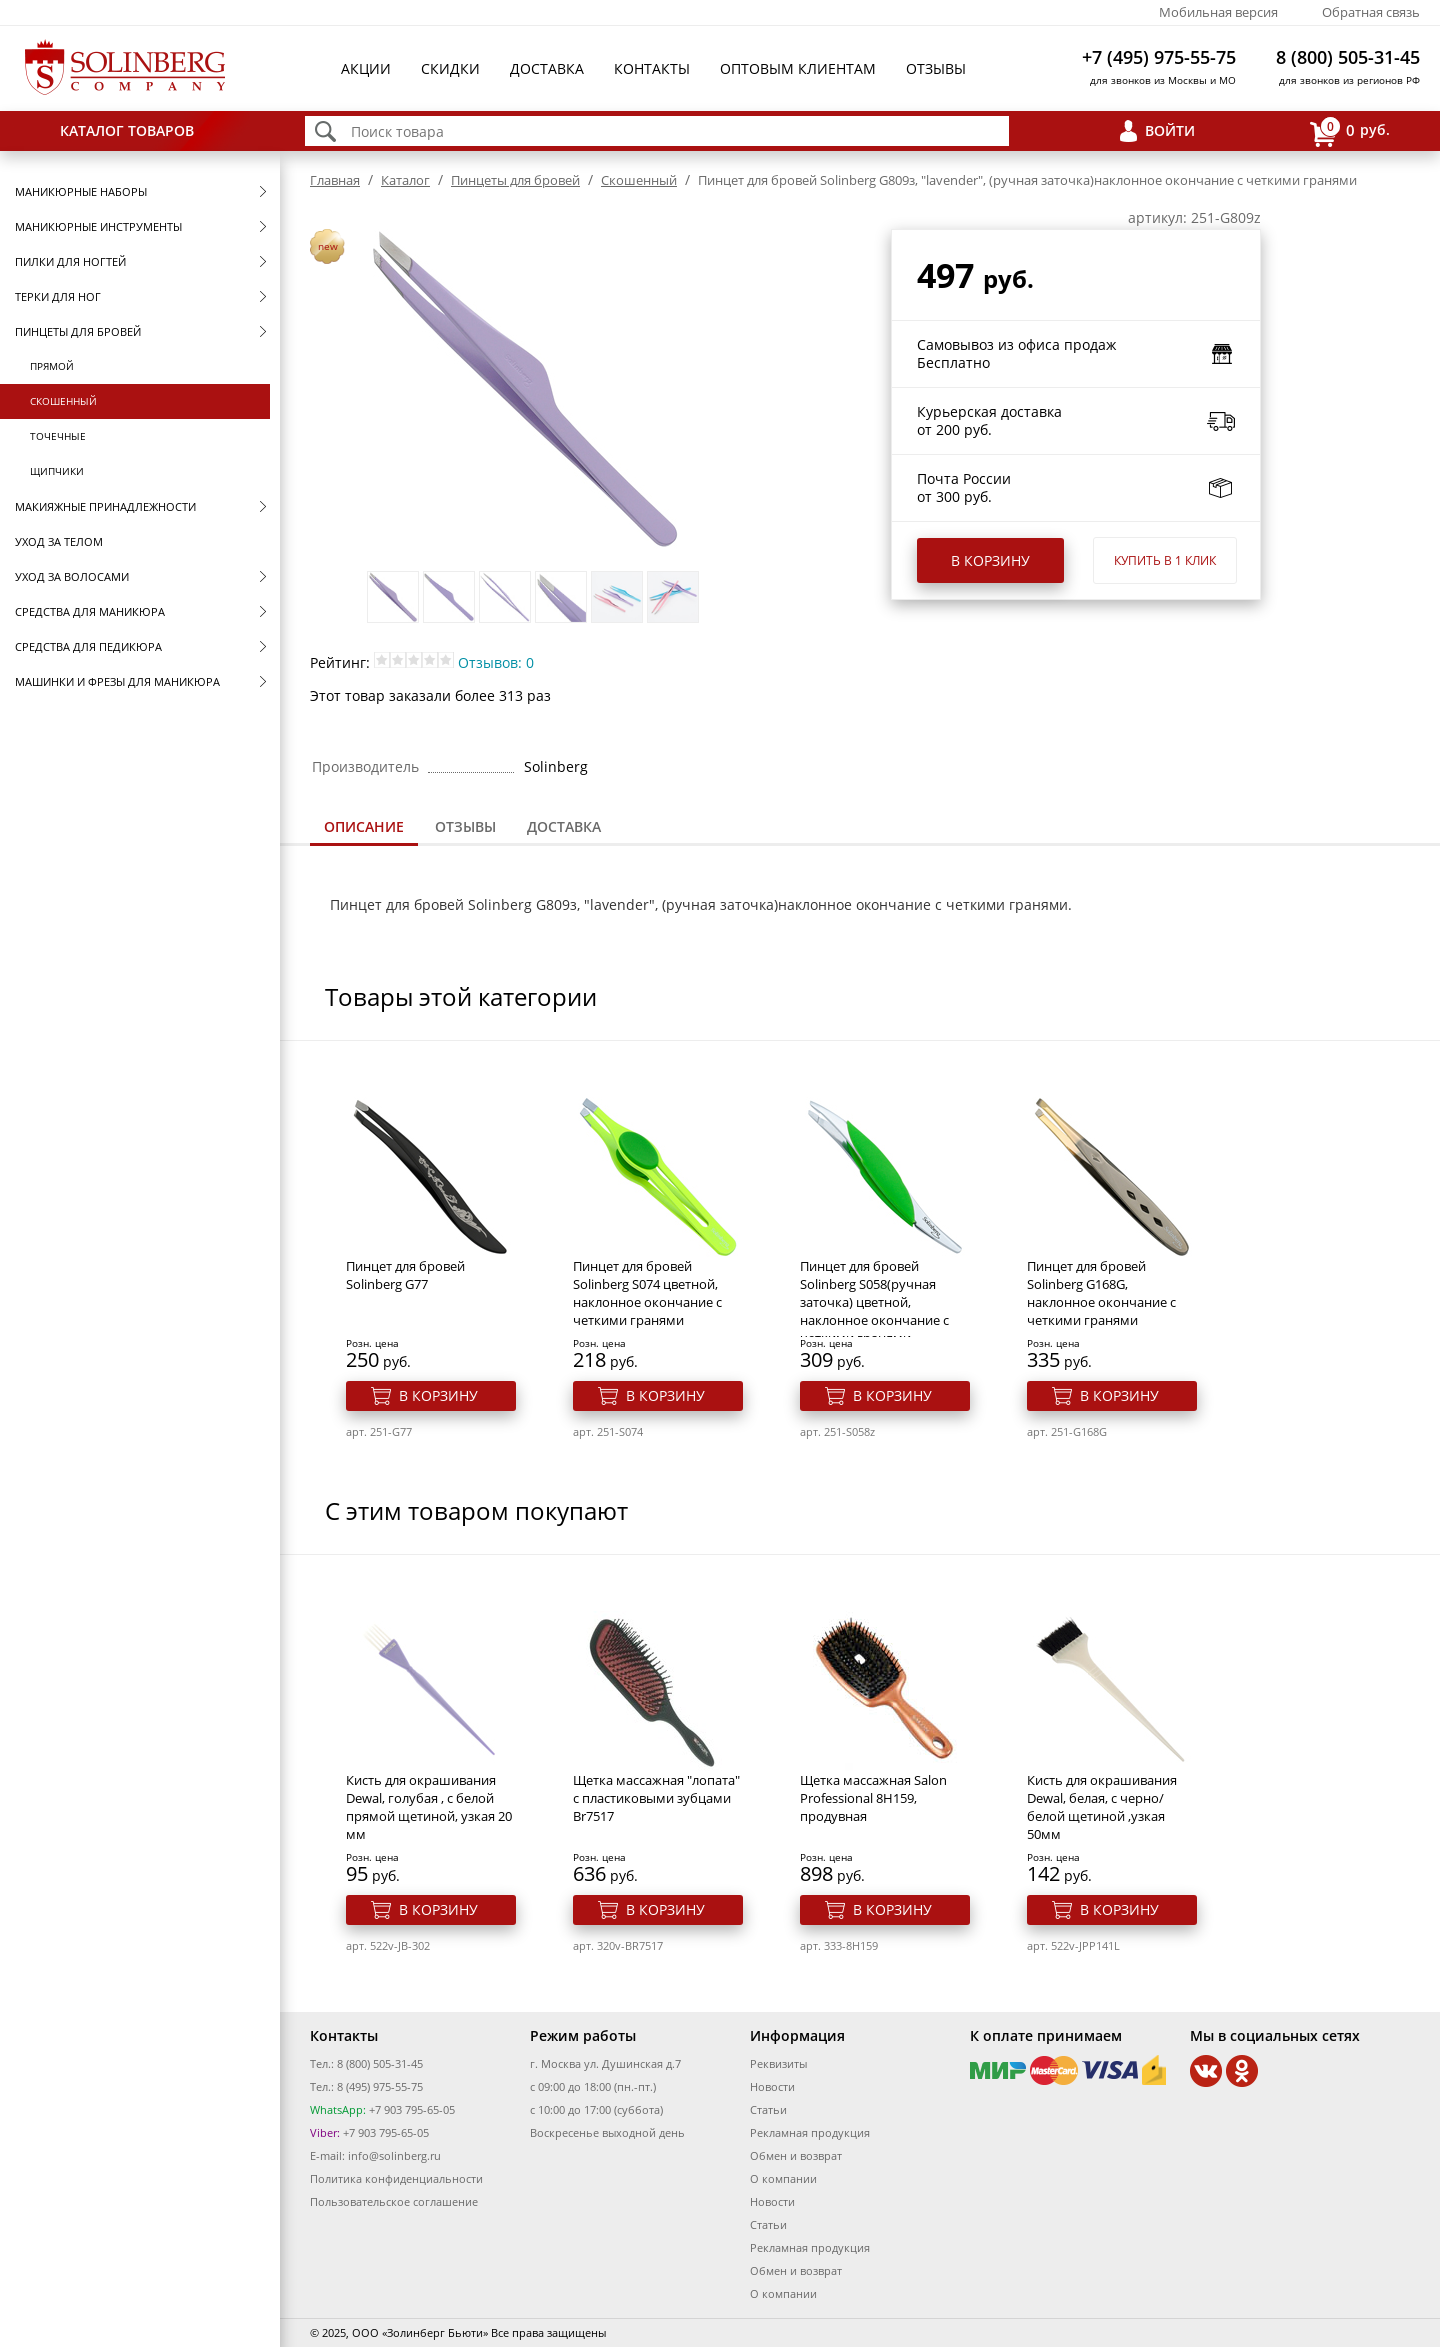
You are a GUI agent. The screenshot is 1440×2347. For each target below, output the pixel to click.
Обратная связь (1371, 12)
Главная (335, 180)
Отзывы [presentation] (465, 826)
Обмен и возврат (796, 2155)
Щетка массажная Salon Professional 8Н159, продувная (873, 1798)
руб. (1350, 131)
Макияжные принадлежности (105, 506)
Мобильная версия (1218, 12)
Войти (1170, 130)
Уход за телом (59, 541)
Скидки (450, 68)
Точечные (58, 436)
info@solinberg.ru (394, 2155)
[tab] (364, 828)
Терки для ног (58, 296)
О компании (783, 2178)
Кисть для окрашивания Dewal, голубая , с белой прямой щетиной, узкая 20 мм (429, 1807)
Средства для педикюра (88, 646)
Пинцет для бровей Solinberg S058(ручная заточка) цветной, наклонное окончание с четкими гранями (874, 1302)
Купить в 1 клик (1165, 560)
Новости (772, 2086)
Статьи (768, 2109)
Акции (366, 68)
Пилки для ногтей (70, 261)
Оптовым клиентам (798, 68)
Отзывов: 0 (496, 662)
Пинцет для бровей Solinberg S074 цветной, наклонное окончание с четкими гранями (647, 1293)
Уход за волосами (72, 576)
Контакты (652, 68)
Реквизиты (778, 2063)
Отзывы (936, 68)
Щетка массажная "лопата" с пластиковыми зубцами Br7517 (656, 1798)
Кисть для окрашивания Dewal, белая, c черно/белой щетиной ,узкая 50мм (1102, 1807)
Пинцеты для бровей (78, 331)
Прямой (52, 366)
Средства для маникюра (90, 611)
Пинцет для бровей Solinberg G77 (405, 1275)
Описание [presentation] (364, 826)
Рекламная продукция (810, 2132)
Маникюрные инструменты (98, 226)
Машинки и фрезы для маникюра (117, 681)
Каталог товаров (127, 130)
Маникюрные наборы (81, 191)
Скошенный (63, 401)
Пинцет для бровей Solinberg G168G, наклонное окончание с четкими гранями (1101, 1293)
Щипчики (57, 471)
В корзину (990, 560)
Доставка (547, 68)
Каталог (405, 180)
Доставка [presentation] (564, 826)
